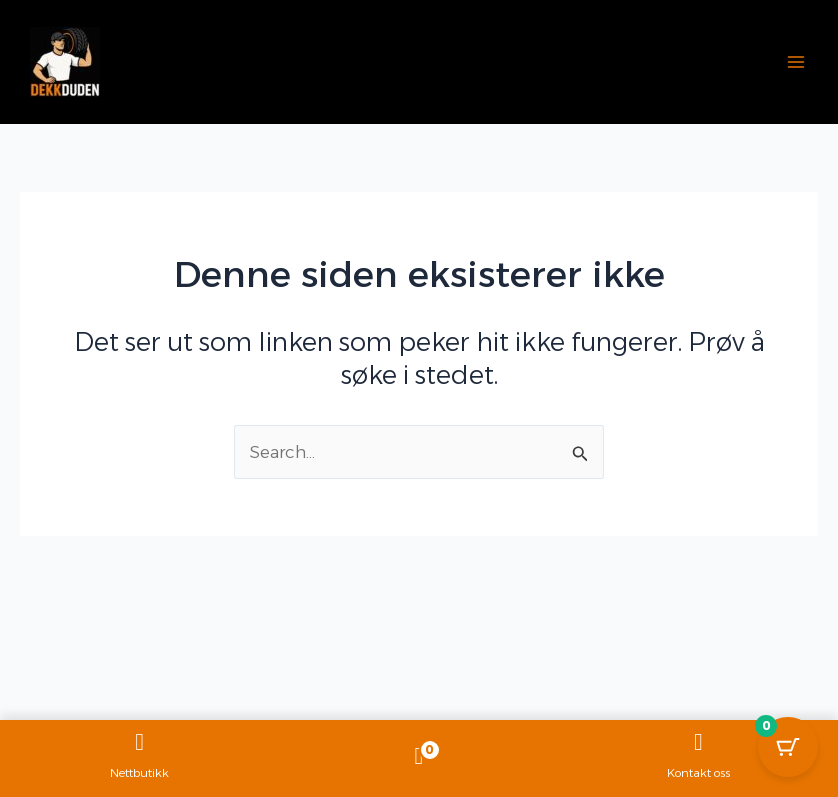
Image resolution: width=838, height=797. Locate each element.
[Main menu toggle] (796, 62)
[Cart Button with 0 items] (788, 747)
